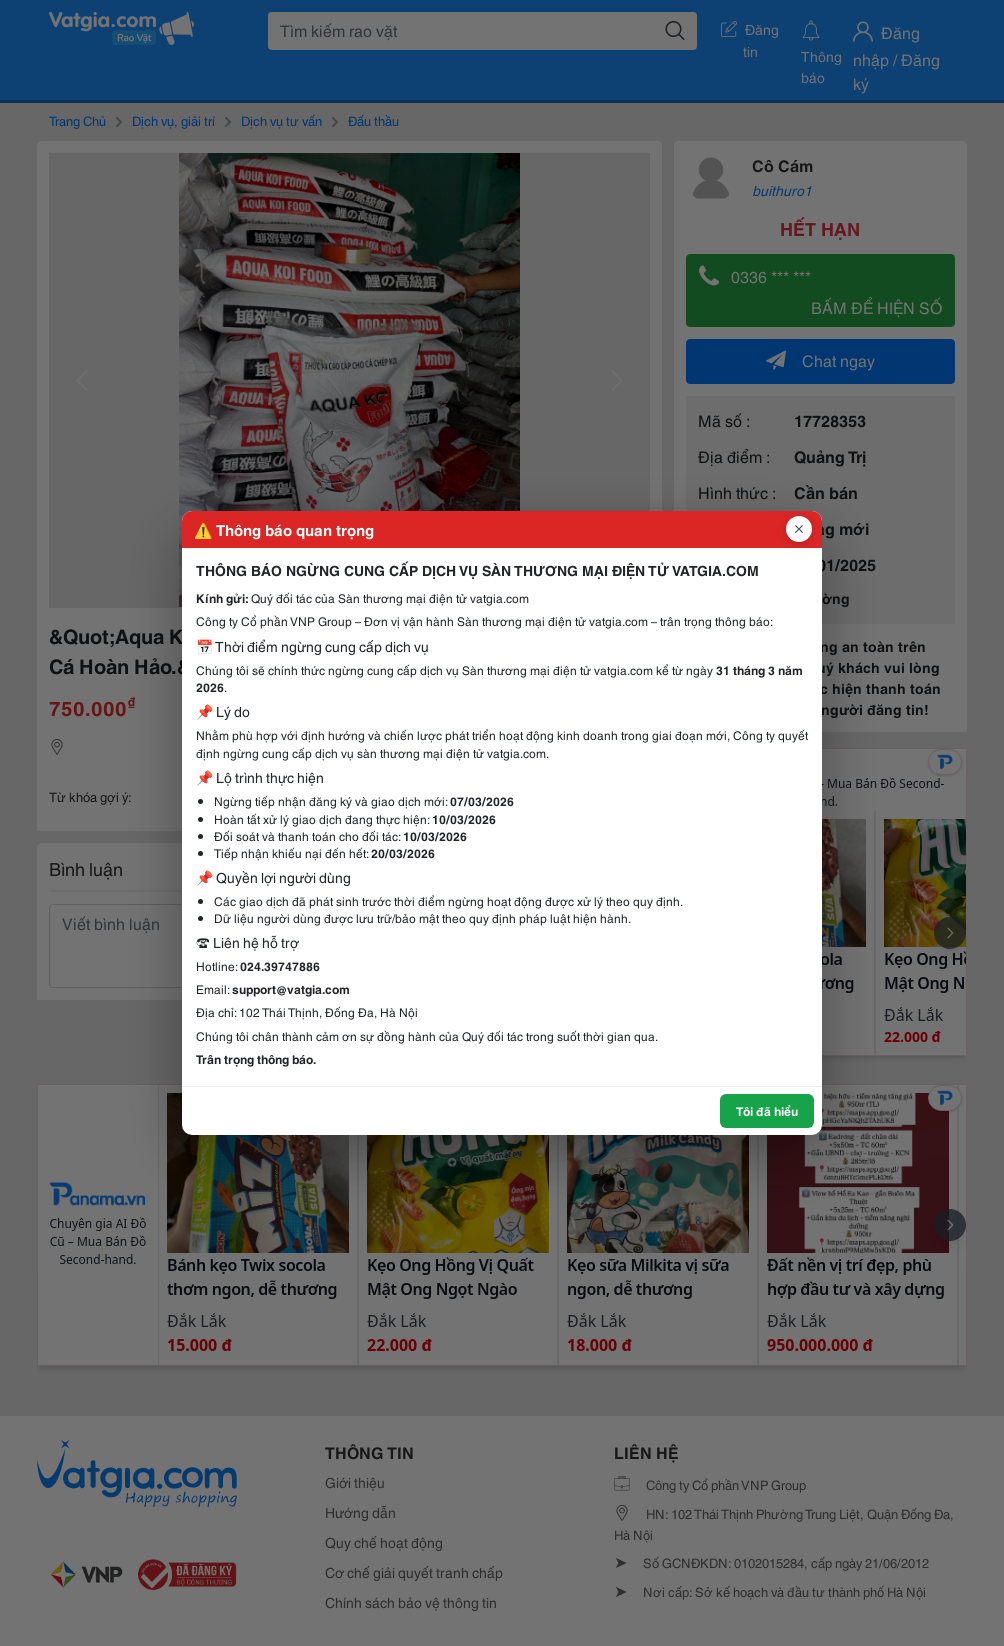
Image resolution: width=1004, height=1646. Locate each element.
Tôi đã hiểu (767, 1110)
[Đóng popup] (799, 529)
